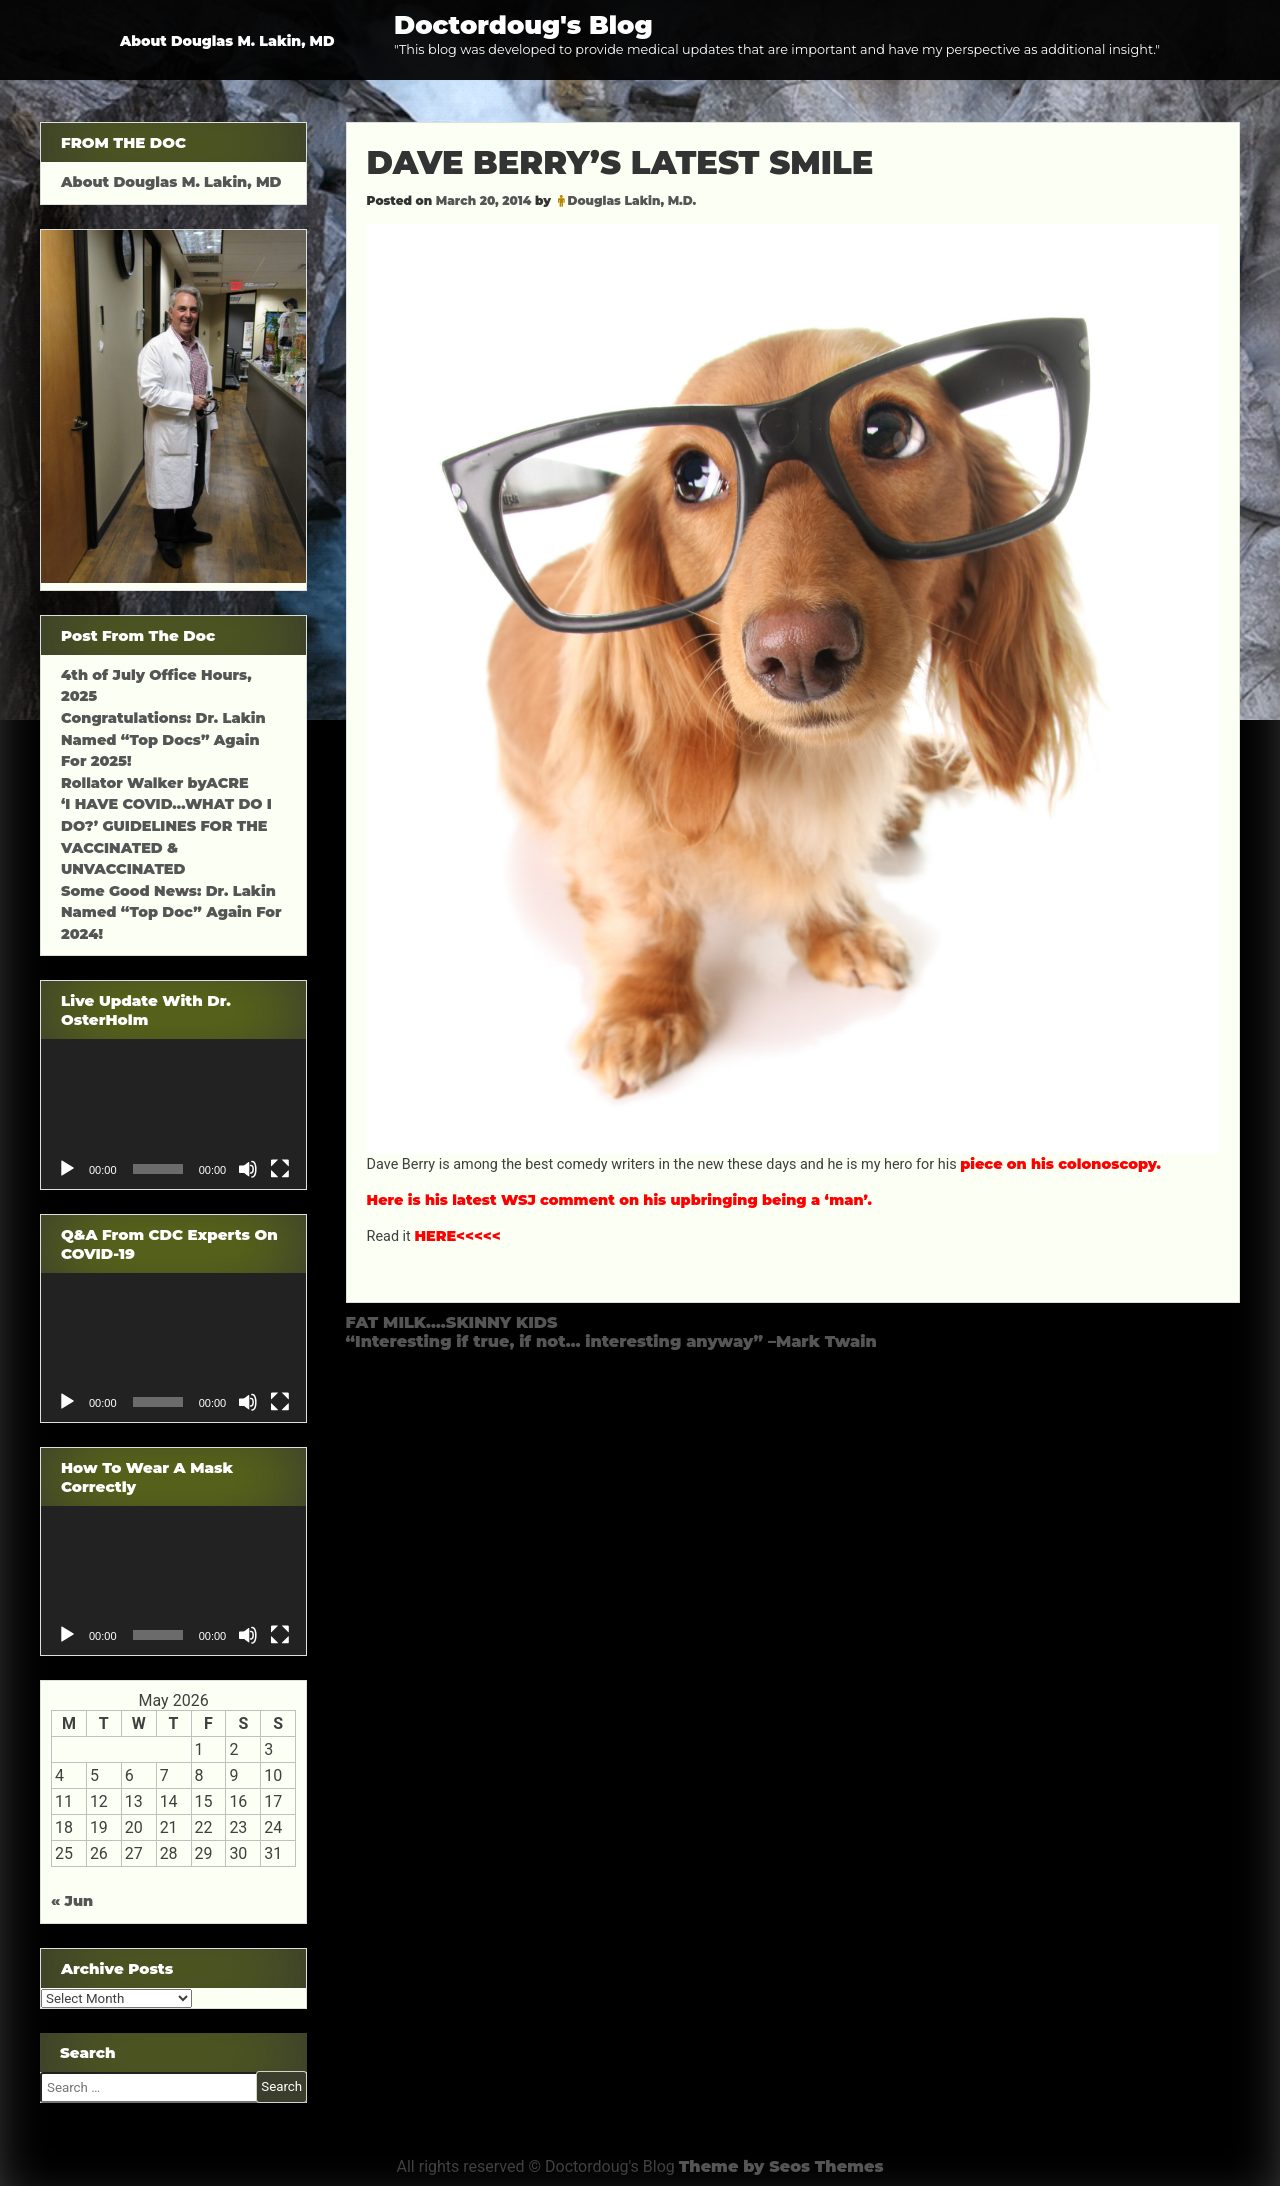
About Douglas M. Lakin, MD (227, 41)
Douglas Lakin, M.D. (632, 200)
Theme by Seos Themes (781, 2166)
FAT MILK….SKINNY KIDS (452, 1322)
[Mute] (248, 1169)
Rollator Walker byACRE (155, 783)
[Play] (67, 1169)
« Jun (72, 1901)
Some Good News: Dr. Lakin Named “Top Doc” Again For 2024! (171, 912)
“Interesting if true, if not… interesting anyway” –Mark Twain (611, 1341)
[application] (173, 1113)
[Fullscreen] (280, 1169)
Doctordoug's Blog (523, 24)
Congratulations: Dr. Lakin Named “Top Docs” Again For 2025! (163, 739)
